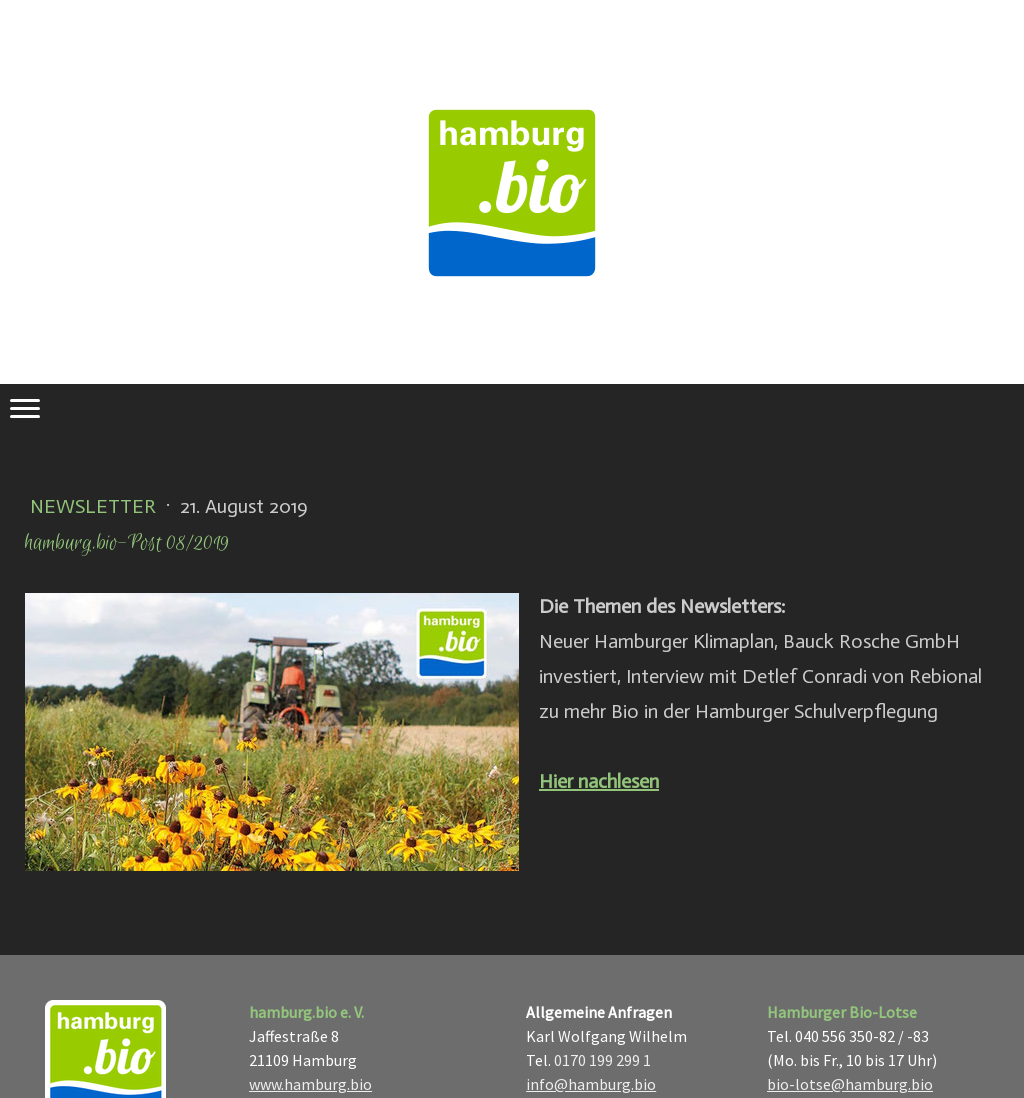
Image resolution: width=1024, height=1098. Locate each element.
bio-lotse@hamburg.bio (850, 1084)
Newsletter (95, 506)
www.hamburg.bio (310, 1084)
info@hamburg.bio (591, 1084)
